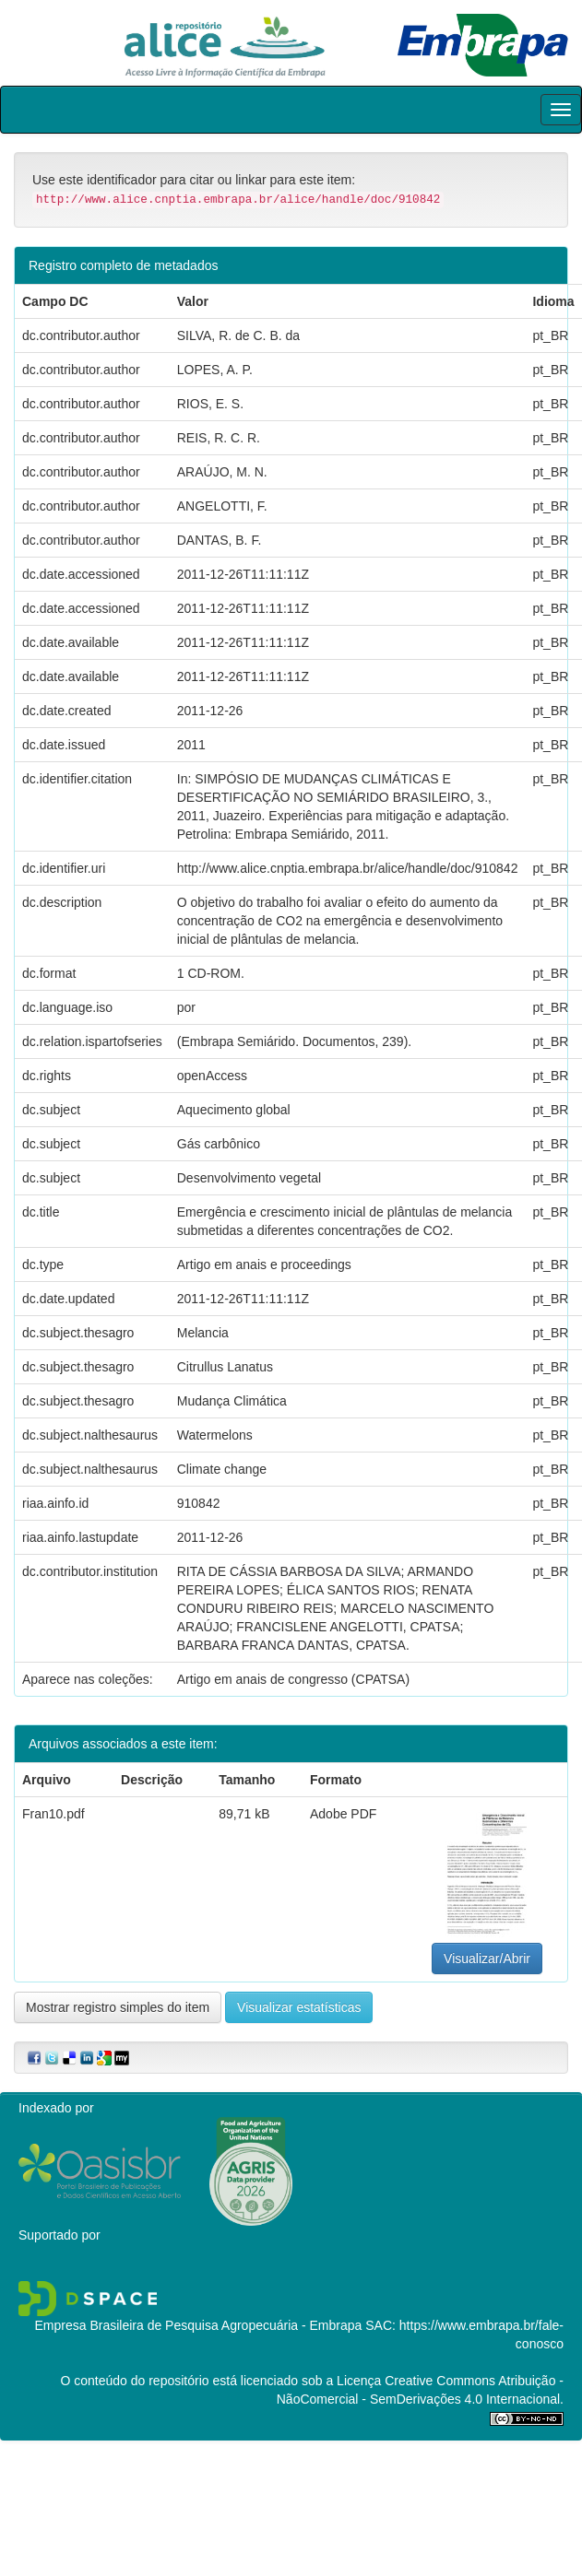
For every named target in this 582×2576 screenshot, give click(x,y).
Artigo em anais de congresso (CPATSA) (293, 1679)
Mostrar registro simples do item (117, 2007)
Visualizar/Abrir (487, 1958)
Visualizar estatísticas (299, 2007)
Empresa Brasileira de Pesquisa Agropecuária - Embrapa (198, 2325)
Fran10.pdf (53, 1813)
